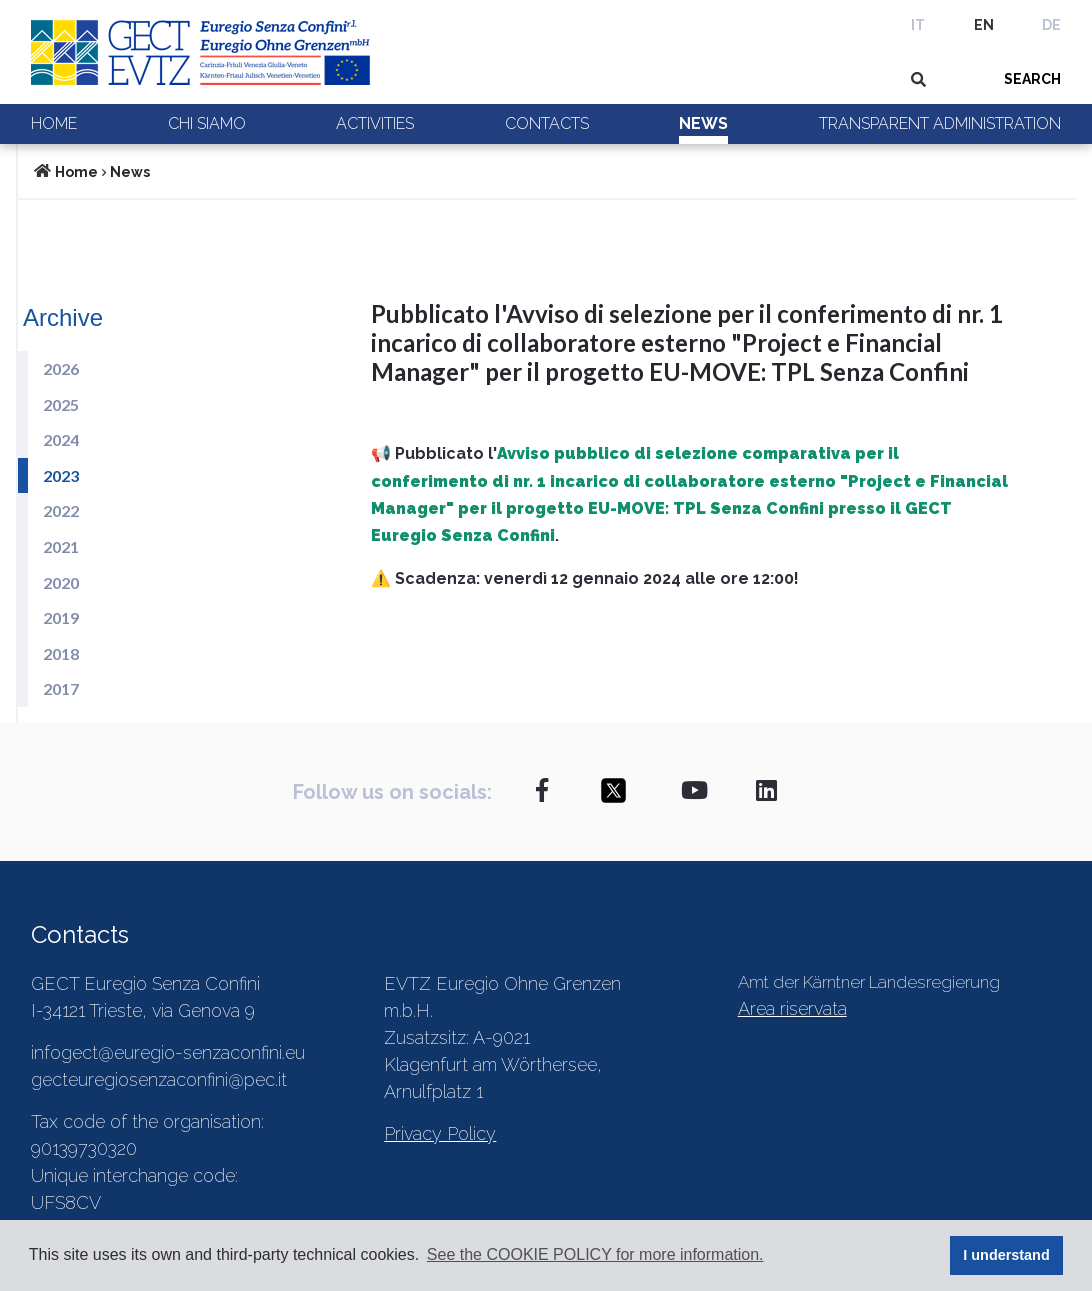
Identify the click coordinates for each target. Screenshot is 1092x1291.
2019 (61, 617)
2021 (61, 546)
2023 (61, 475)
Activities (375, 123)
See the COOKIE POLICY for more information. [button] (595, 1254)
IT (918, 25)
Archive (63, 317)
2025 (61, 404)
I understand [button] (1006, 1255)
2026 (61, 368)
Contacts (547, 123)
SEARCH (1032, 79)
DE (1051, 25)
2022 (61, 510)
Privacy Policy (440, 1133)
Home (54, 123)
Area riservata (792, 1008)
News (703, 123)
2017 (61, 688)
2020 (61, 582)
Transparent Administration (940, 123)
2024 (61, 439)
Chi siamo (207, 123)
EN (984, 25)
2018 (61, 653)
